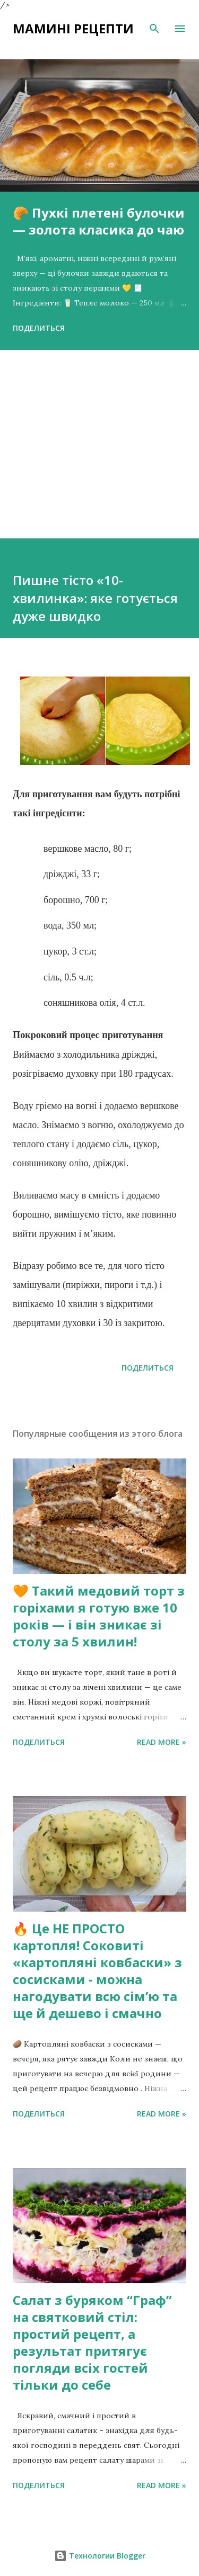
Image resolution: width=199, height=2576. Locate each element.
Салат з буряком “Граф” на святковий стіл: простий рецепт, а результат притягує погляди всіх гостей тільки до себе (92, 2342)
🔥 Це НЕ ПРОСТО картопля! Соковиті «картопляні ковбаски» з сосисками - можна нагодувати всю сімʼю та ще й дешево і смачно (97, 1971)
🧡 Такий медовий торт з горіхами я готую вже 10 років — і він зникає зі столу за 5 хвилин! (99, 1616)
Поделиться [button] (39, 328)
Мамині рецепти (73, 28)
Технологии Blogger (99, 2556)
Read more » (161, 1742)
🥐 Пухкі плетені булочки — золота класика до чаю (99, 221)
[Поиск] (154, 28)
